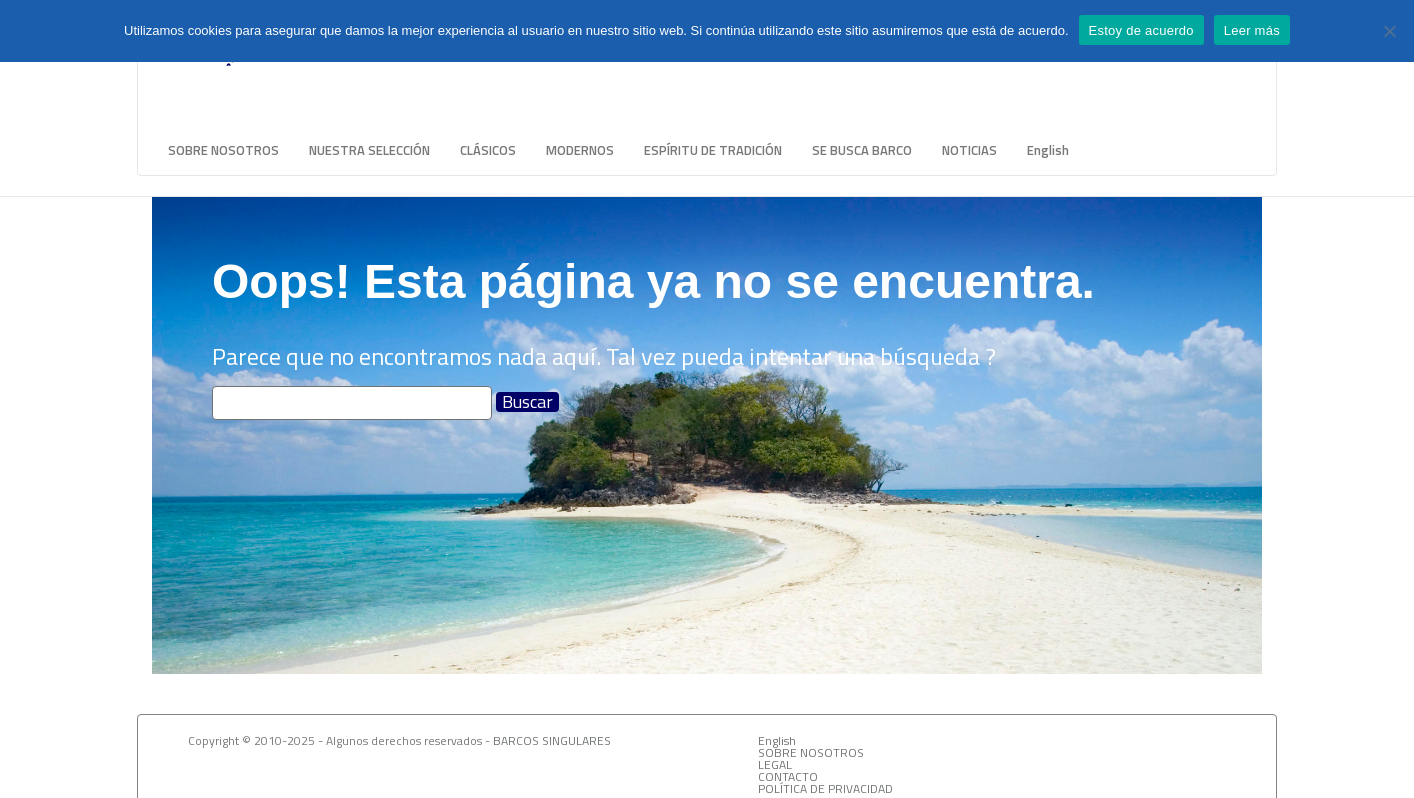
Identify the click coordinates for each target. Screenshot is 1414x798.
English (1048, 150)
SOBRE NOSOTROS (223, 150)
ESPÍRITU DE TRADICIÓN (713, 150)
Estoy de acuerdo (1141, 30)
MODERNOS (580, 150)
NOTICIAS (969, 150)
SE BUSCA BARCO (862, 150)
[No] (1389, 31)
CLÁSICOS (488, 150)
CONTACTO (788, 776)
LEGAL (775, 764)
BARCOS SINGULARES (552, 740)
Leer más (1252, 30)
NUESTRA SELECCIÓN (369, 150)
